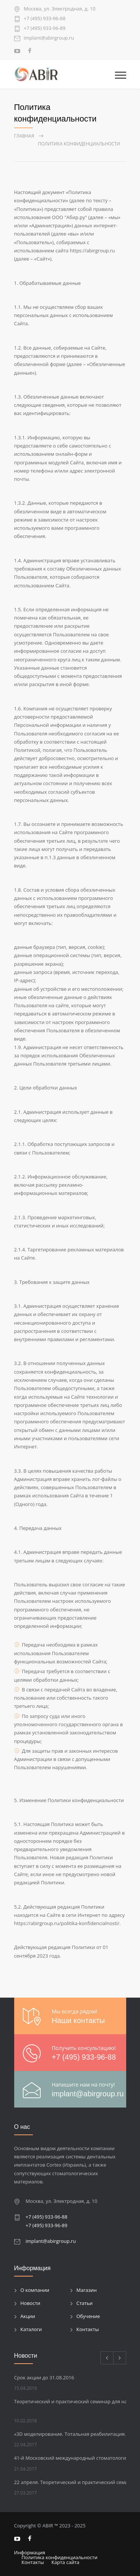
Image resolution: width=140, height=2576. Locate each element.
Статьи (85, 2303)
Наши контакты (78, 2020)
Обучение (88, 2316)
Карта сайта (66, 2562)
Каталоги (31, 2329)
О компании (35, 2290)
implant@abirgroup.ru (49, 38)
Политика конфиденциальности (59, 2557)
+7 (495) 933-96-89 (45, 28)
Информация (30, 2552)
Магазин (87, 2290)
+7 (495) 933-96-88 (45, 19)
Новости (30, 2303)
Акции (28, 2316)
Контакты (88, 2329)
